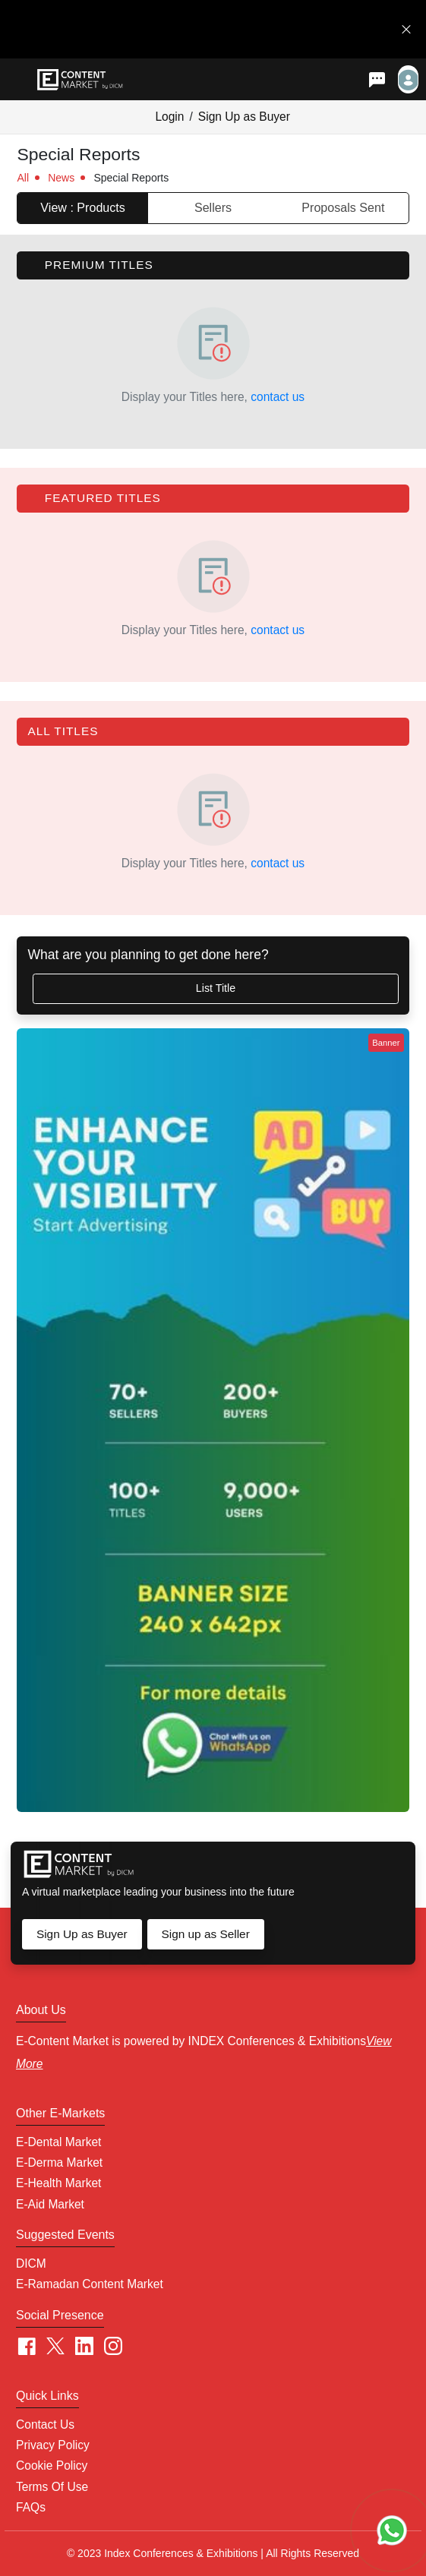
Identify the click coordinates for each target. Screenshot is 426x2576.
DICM (31, 2263)
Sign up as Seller (205, 1933)
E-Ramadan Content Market (89, 2284)
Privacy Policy (53, 2445)
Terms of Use (52, 2486)
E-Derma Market (59, 2162)
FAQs (31, 2507)
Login (169, 116)
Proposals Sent (342, 207)
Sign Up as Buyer (244, 116)
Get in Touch (352, 29)
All (23, 178)
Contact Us (45, 2424)
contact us (278, 396)
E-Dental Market (58, 2142)
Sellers (213, 207)
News (61, 178)
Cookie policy (51, 2465)
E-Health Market (58, 2183)
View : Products (82, 207)
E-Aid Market (50, 2204)
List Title (215, 988)
